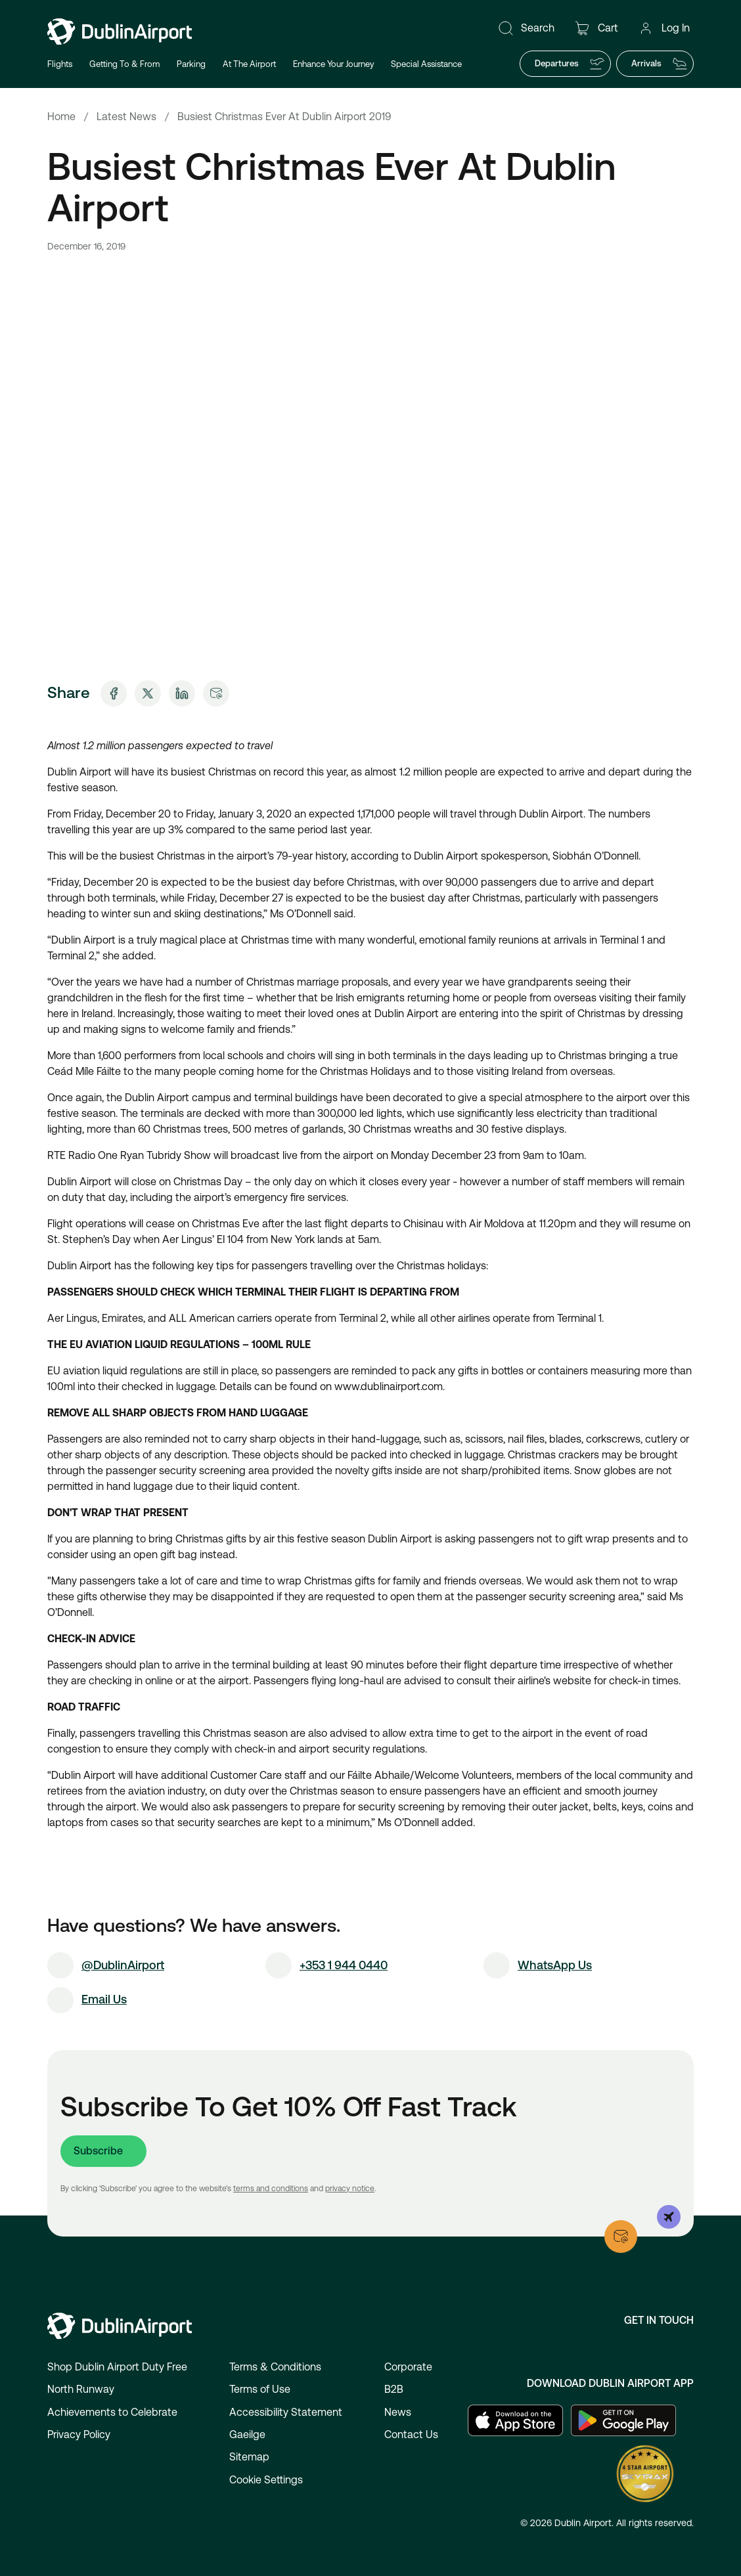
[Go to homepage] (119, 31)
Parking (191, 64)
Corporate (408, 2367)
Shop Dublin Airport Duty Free (117, 2367)
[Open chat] (706, 2051)
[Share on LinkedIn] (182, 693)
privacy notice (349, 2188)
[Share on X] (148, 693)
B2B (393, 2389)
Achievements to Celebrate (112, 2412)
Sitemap (249, 2457)
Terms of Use (259, 2389)
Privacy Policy (78, 2434)
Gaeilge (247, 2434)
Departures (570, 64)
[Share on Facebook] (114, 693)
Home (61, 116)
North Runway (80, 2389)
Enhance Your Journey (333, 64)
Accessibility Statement (285, 2412)
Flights (59, 64)
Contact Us (411, 2434)
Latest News (126, 116)
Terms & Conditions (275, 2367)
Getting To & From (124, 64)
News (397, 2412)
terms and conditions (270, 2188)
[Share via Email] (216, 693)
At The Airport (249, 64)
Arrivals (659, 64)
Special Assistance (426, 64)
